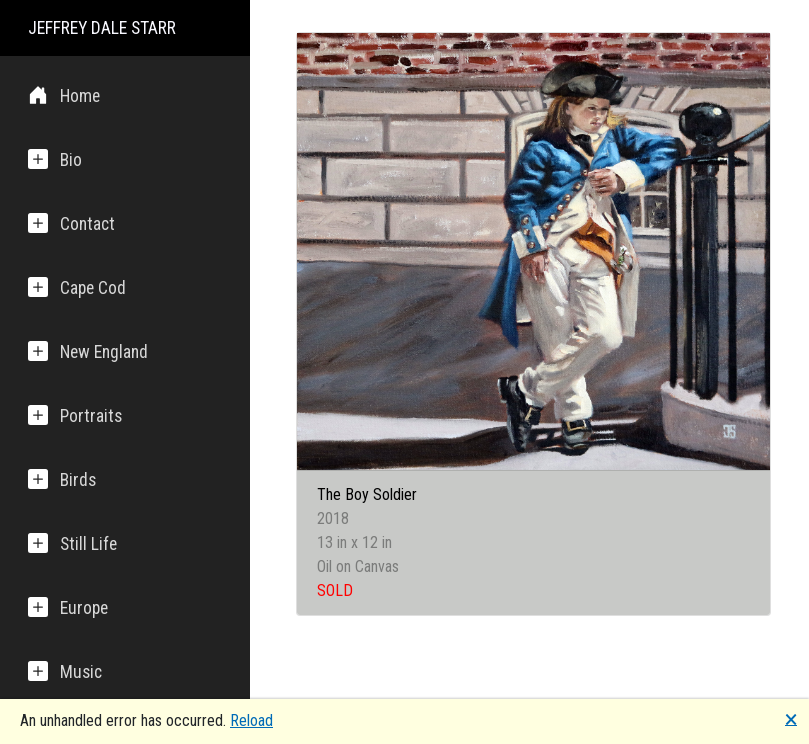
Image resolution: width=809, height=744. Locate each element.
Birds (62, 479)
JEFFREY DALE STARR (102, 28)
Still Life (72, 543)
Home (64, 95)
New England (88, 351)
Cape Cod (77, 287)
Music (65, 671)
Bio (55, 159)
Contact (71, 223)
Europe (68, 607)
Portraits (75, 415)
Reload (251, 720)
